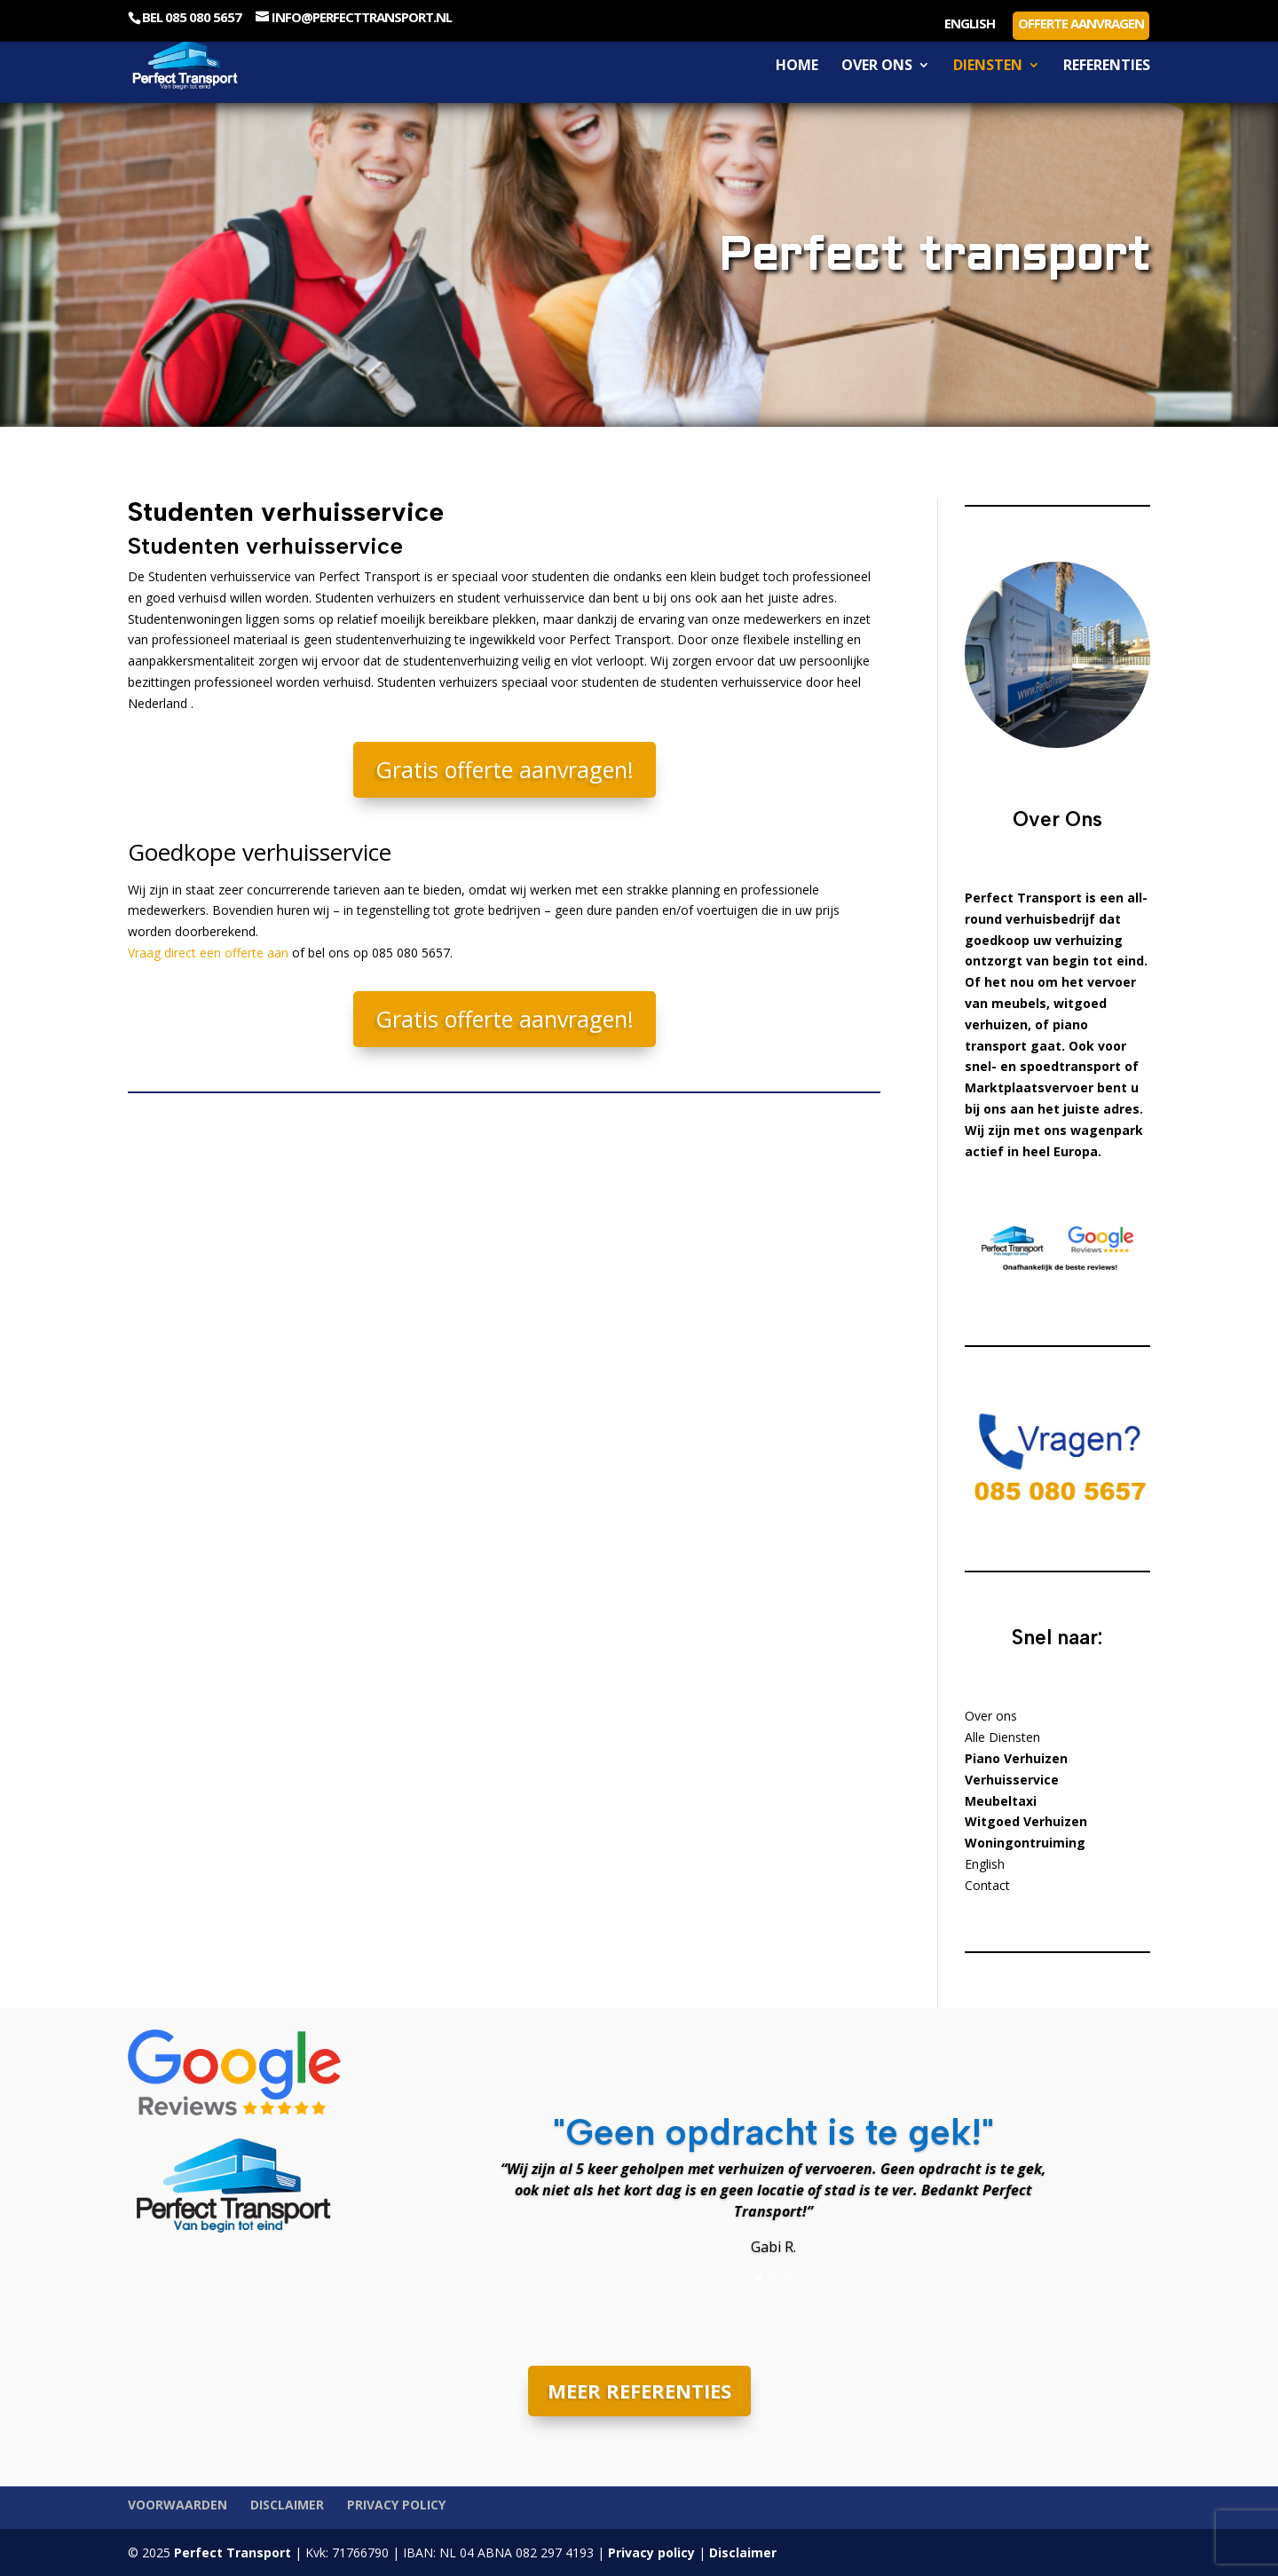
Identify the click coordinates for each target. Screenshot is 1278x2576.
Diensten (987, 67)
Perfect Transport (230, 2552)
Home (797, 67)
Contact (987, 1885)
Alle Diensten (1002, 1737)
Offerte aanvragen (1081, 23)
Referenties (1106, 67)
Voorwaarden (177, 2504)
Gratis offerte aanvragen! (504, 769)
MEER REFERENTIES (639, 2390)
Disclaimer (287, 2504)
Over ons (876, 67)
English (969, 24)
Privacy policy (396, 2504)
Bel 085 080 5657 (191, 17)
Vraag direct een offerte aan (208, 952)
